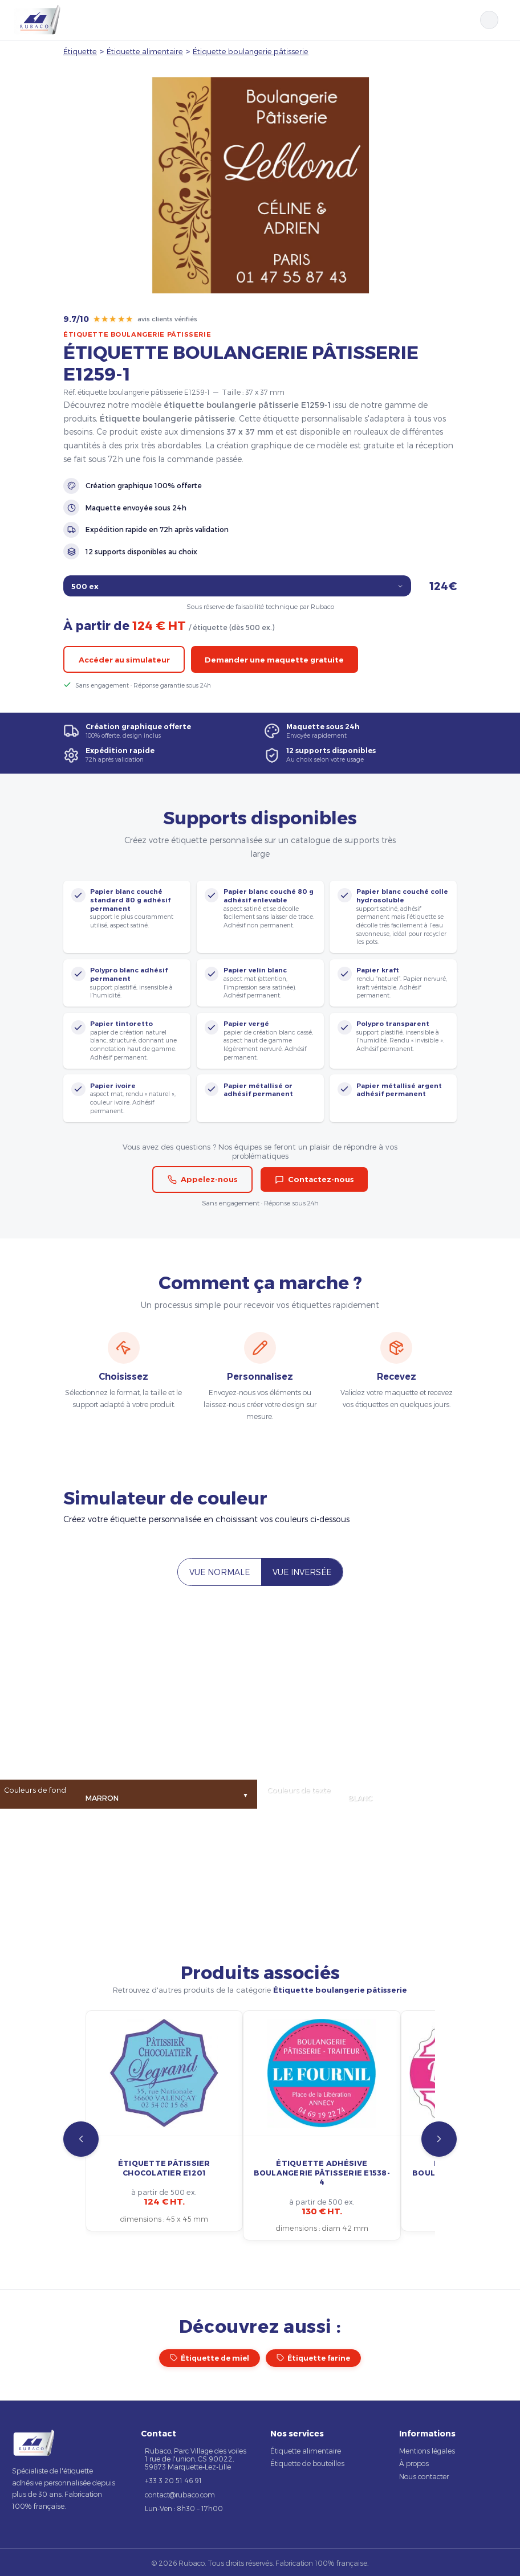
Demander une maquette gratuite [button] (274, 659)
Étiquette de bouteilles (307, 2463)
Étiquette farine (314, 2358)
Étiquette (80, 51)
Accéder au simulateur (124, 659)
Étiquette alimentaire (145, 51)
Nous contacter (424, 2476)
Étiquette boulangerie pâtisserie (250, 51)
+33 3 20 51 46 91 (173, 2480)
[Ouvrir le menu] (504, 20)
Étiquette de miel (210, 2358)
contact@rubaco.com (180, 2495)
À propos (414, 2463)
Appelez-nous (203, 1179)
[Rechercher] (489, 20)
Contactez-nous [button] (314, 1179)
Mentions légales (427, 2451)
